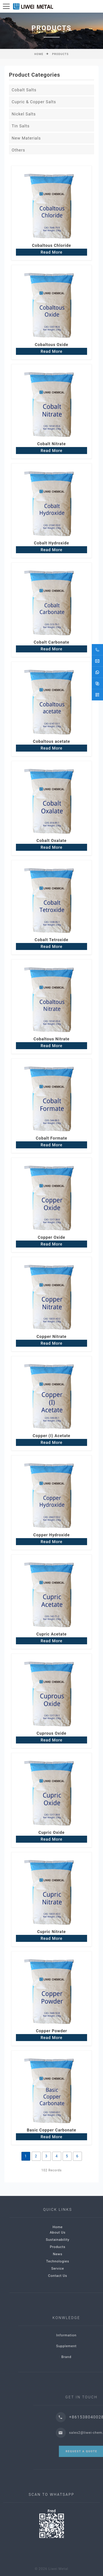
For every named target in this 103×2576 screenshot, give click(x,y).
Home (38, 54)
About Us (88, 2232)
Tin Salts (21, 126)
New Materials (26, 138)
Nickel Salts (24, 114)
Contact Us (88, 2276)
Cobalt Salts (24, 89)
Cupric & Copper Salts (34, 101)
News (88, 2254)
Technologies (88, 2261)
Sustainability (88, 2240)
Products (60, 54)
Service (88, 2268)
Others (18, 150)
